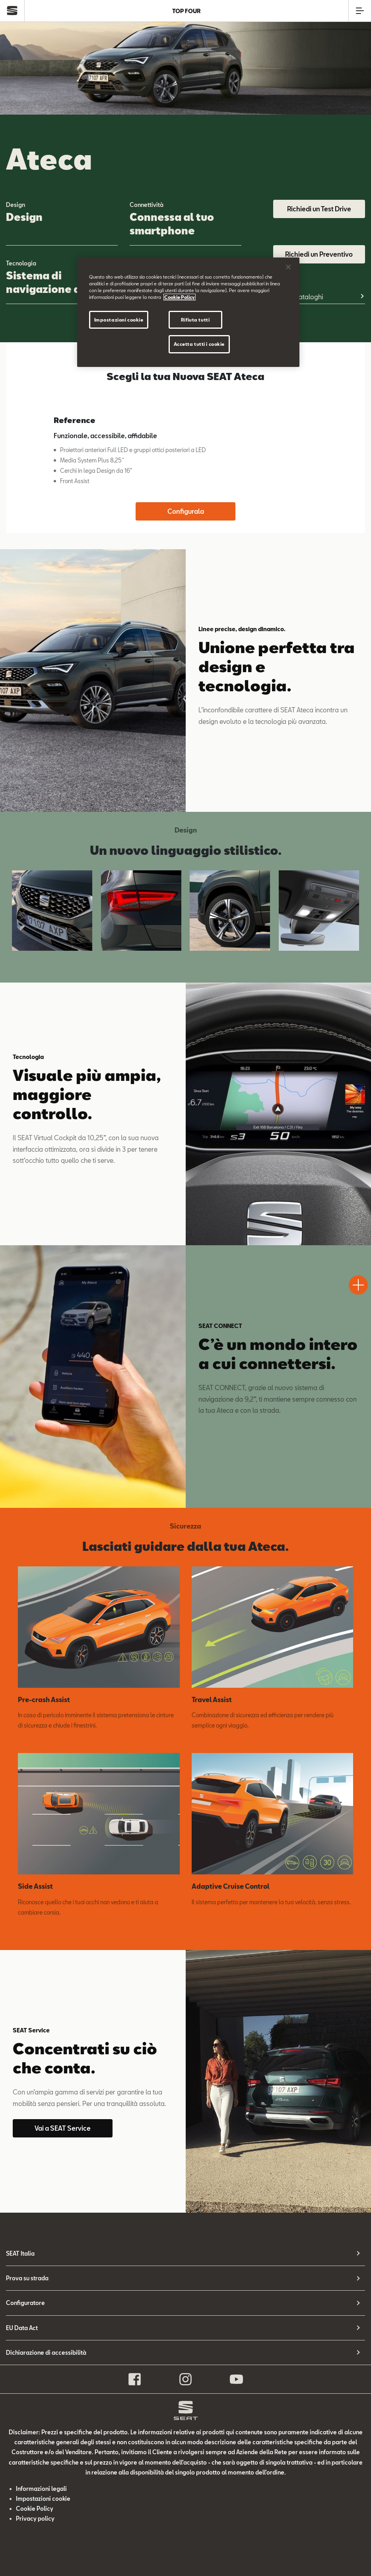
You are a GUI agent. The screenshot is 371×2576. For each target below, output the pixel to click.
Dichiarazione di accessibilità (46, 2352)
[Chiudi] (288, 267)
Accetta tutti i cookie (199, 344)
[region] (188, 312)
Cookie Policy (34, 2508)
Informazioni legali (41, 2488)
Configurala (185, 511)
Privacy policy (35, 2518)
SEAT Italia (20, 2253)
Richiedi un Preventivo (319, 254)
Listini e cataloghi (298, 296)
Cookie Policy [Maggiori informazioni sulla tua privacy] (179, 297)
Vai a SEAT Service (63, 2128)
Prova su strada (27, 2278)
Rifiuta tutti (195, 319)
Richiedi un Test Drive (319, 209)
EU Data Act (22, 2327)
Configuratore (25, 2302)
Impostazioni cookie (43, 2498)
